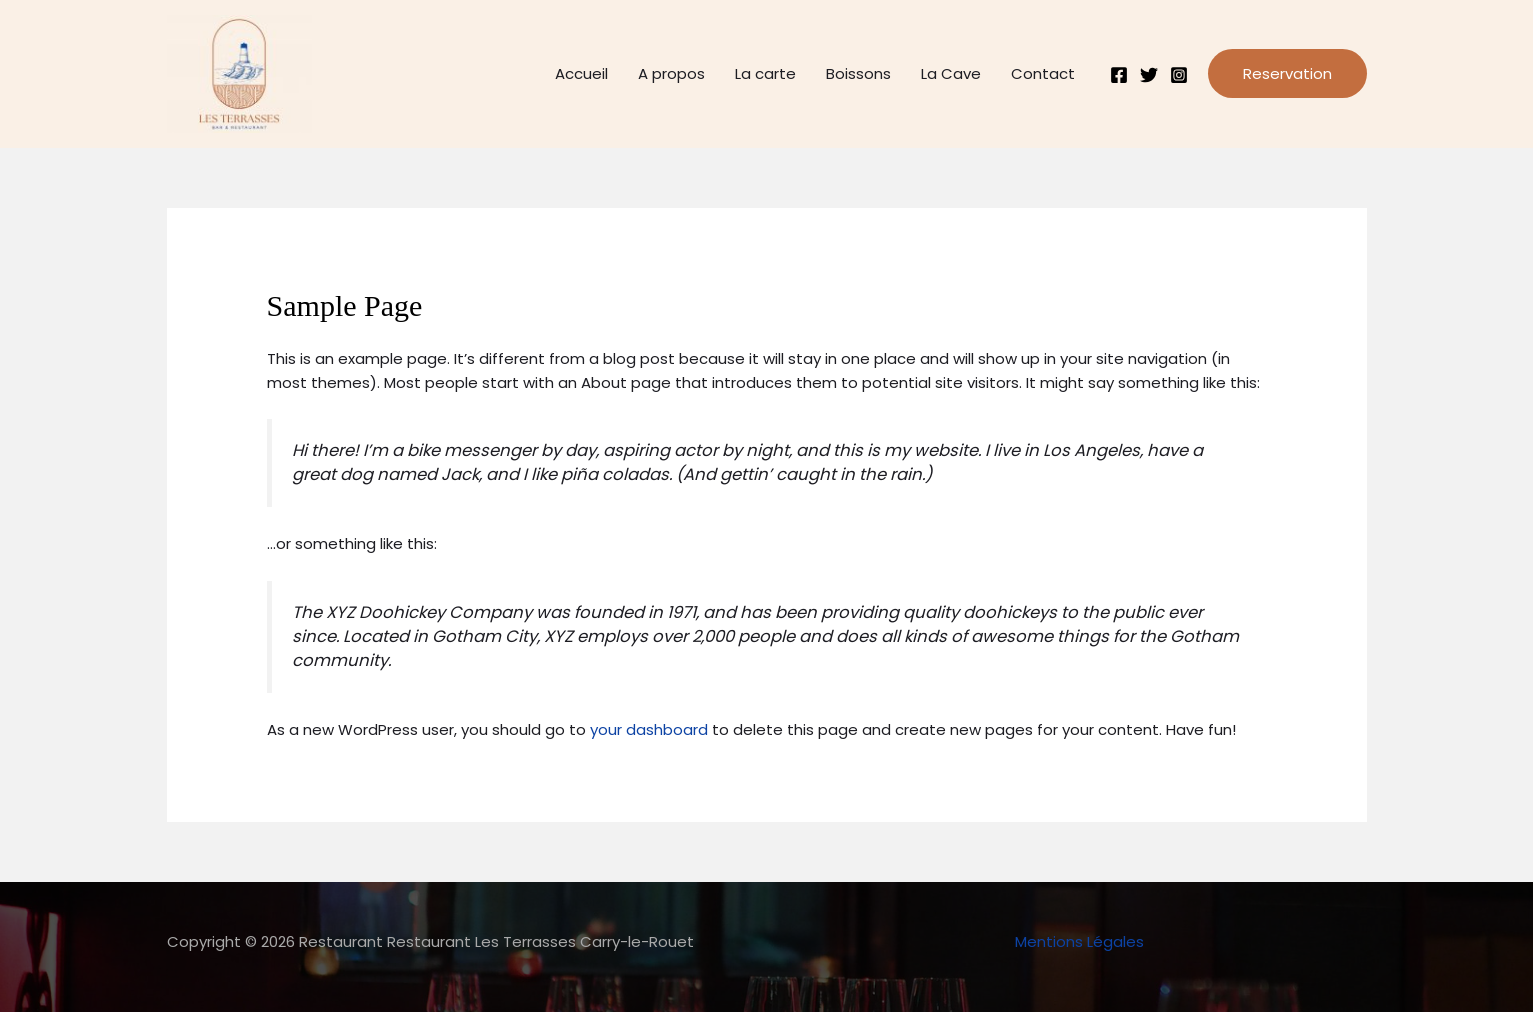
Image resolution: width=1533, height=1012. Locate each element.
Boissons (858, 73)
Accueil (581, 73)
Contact (1043, 73)
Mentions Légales (1079, 941)
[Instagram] (1179, 75)
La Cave (951, 73)
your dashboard (649, 729)
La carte (765, 73)
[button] (1287, 73)
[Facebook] (1119, 75)
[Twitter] (1149, 75)
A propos (671, 73)
